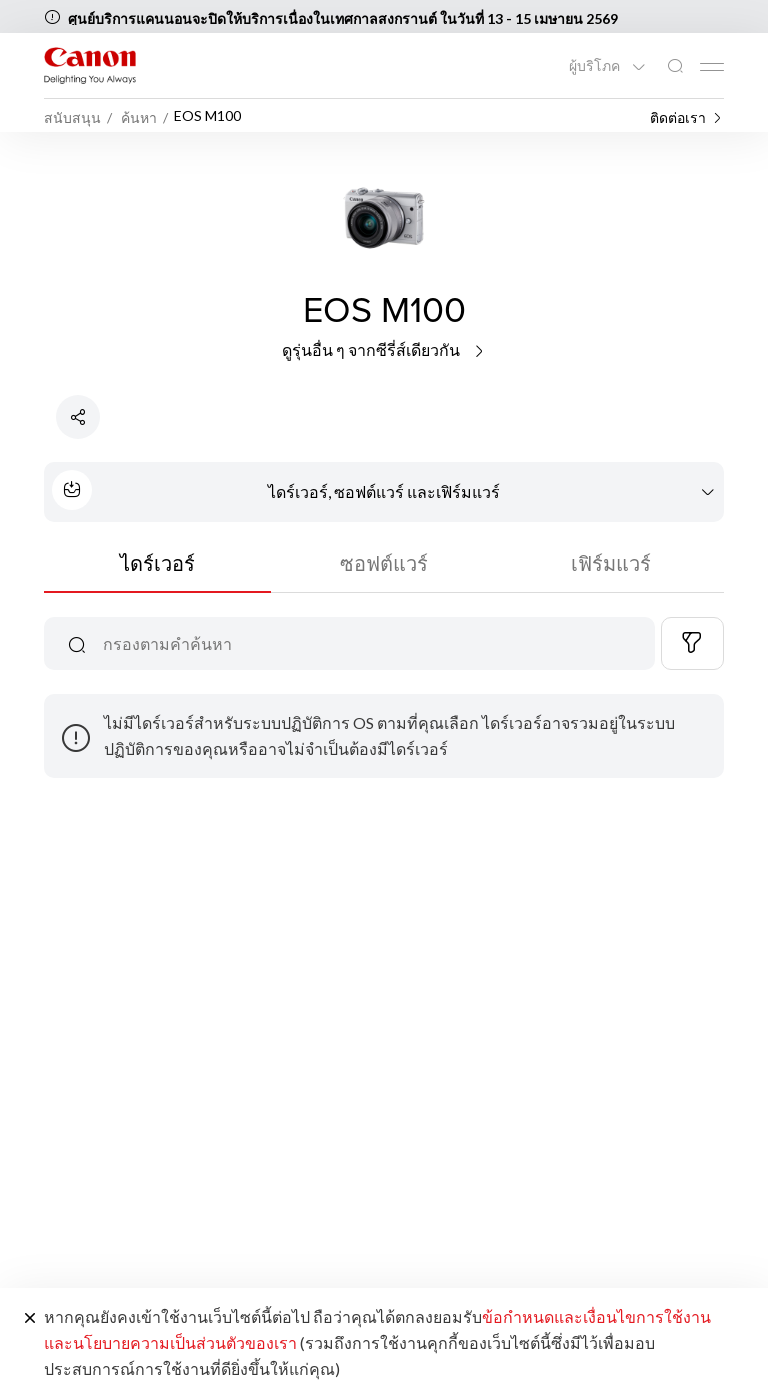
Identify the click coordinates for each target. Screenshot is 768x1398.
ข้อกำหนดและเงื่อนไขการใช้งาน (596, 1316)
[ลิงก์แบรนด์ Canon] (90, 65)
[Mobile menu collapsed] (712, 67)
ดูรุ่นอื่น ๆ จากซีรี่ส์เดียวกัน (384, 349)
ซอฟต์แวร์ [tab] (384, 563)
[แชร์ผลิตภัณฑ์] (78, 417)
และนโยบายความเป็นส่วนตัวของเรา (170, 1342)
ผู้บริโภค (596, 66)
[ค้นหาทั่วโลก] (675, 66)
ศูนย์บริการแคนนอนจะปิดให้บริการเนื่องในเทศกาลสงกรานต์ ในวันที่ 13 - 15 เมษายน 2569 (343, 18)
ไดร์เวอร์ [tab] (157, 563)
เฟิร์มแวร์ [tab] (611, 563)
